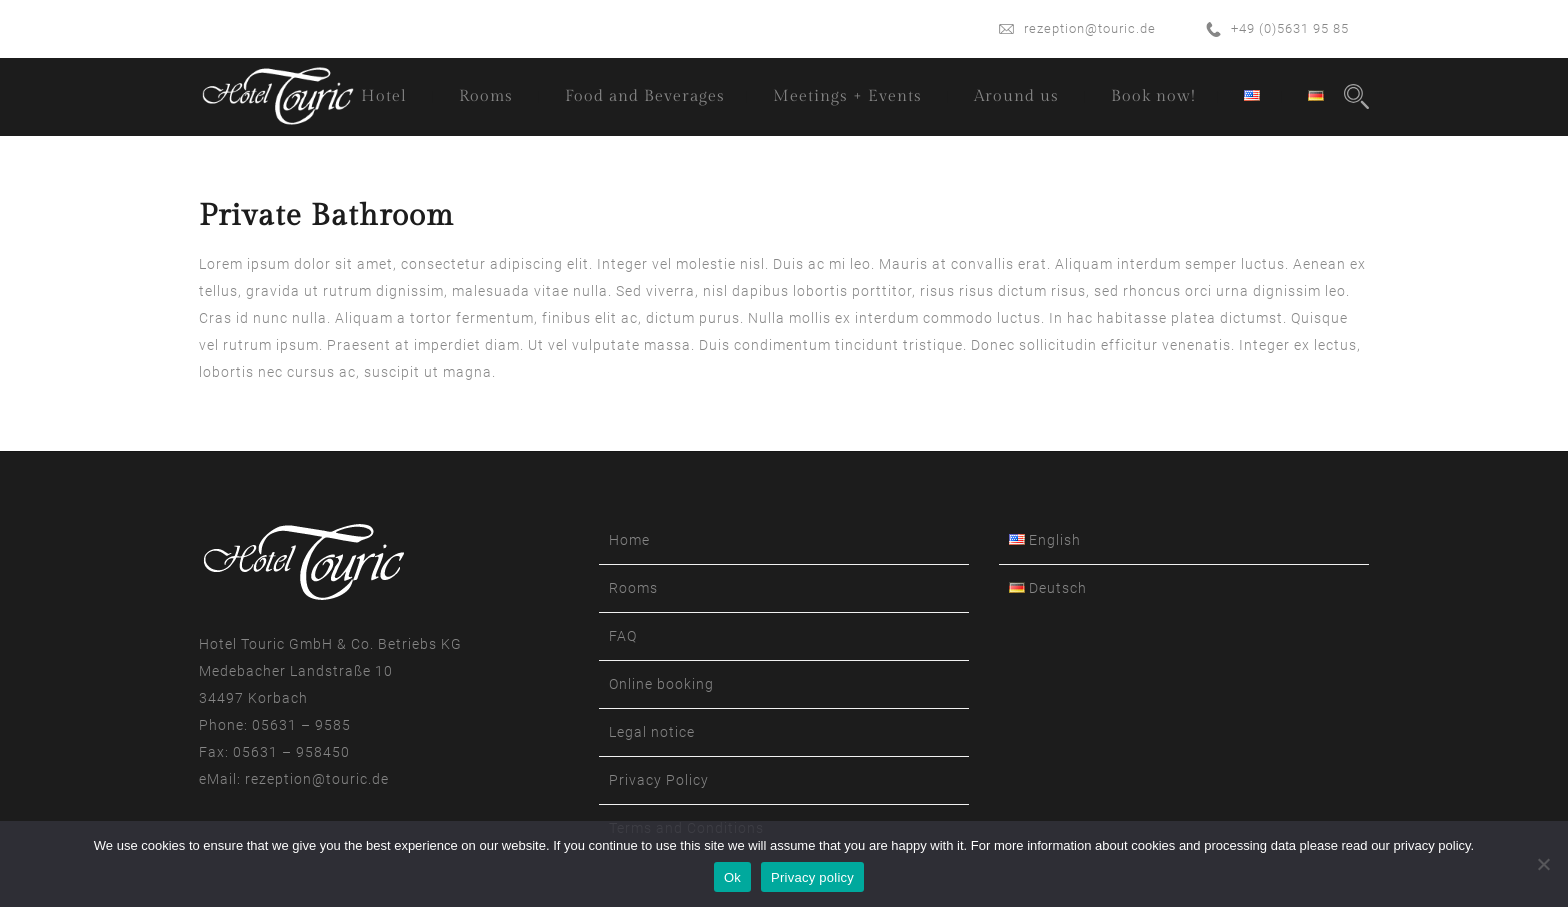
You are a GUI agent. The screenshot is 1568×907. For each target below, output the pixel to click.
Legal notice (652, 732)
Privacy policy (812, 877)
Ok (732, 877)
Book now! (1153, 96)
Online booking (661, 684)
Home (629, 540)
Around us (1016, 96)
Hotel (384, 96)
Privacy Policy (659, 780)
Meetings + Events (847, 96)
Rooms (486, 96)
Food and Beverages (645, 96)
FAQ (623, 636)
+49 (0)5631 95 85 (1290, 28)
